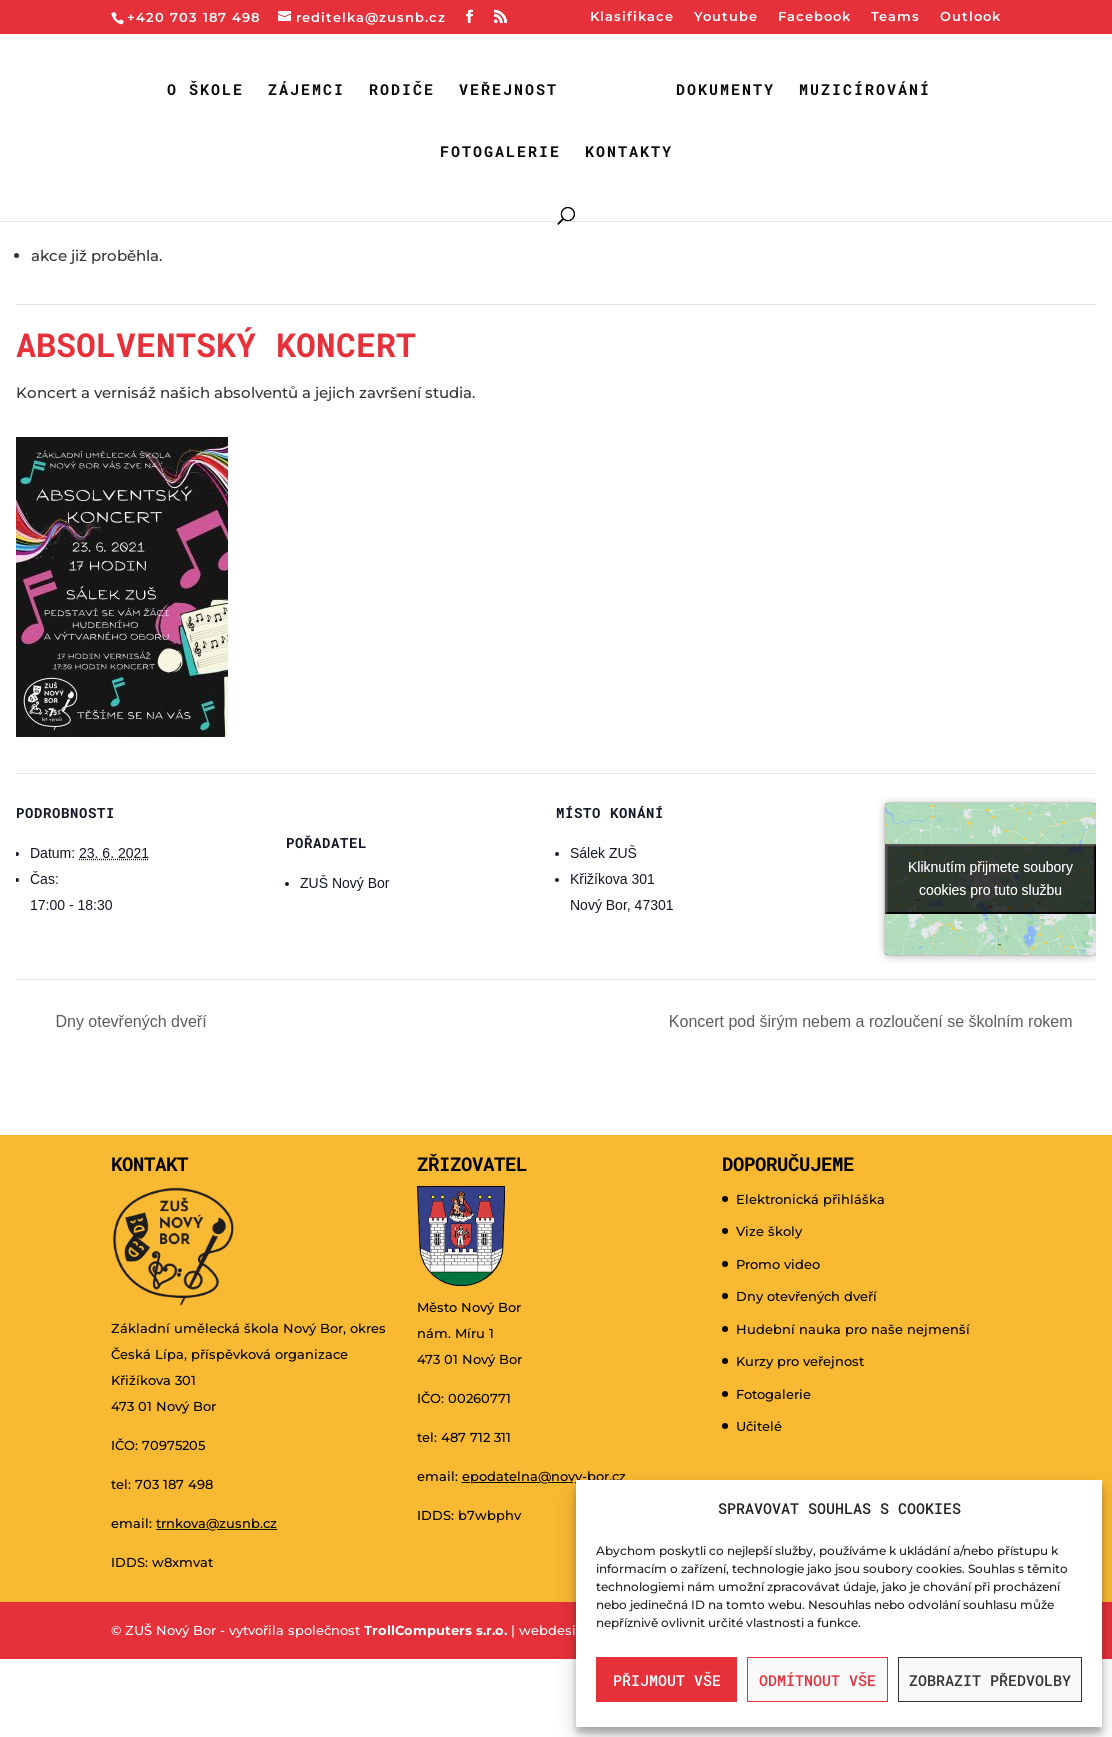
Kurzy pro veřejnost (800, 1361)
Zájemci (306, 90)
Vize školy (769, 1231)
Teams (895, 17)
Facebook (814, 17)
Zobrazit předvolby (990, 1680)
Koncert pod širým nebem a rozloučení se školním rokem (873, 1021)
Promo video (778, 1264)
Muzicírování (865, 90)
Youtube (726, 17)
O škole (205, 90)
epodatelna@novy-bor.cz (544, 1476)
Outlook (970, 17)
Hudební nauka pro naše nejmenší (853, 1329)
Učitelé (759, 1426)
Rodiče (402, 90)
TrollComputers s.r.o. (435, 1630)
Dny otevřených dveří (129, 1021)
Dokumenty (725, 90)
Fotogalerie (500, 152)
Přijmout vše (667, 1680)
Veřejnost (508, 90)
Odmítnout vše (817, 1680)
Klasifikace (632, 17)
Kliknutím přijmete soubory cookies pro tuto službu (990, 878)
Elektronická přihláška (810, 1199)
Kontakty (629, 152)
